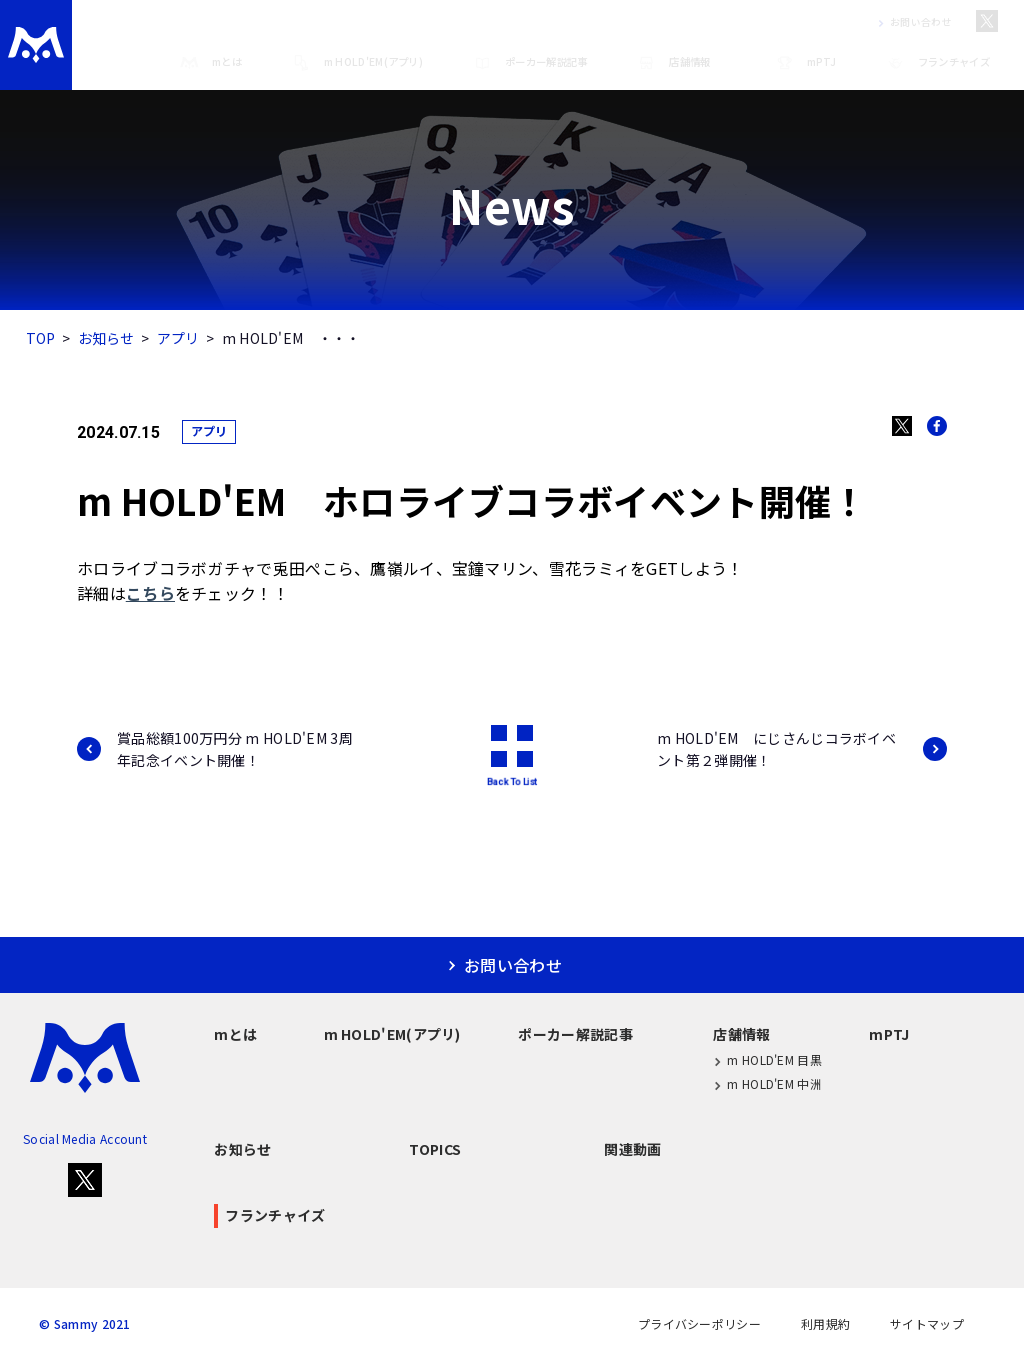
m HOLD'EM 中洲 (767, 1084)
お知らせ (106, 338)
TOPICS (435, 1149)
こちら (150, 593)
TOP (41, 338)
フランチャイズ (938, 62)
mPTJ (805, 62)
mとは (211, 62)
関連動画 (632, 1149)
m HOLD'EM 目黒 (767, 1060)
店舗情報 (673, 62)
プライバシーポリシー (699, 1324)
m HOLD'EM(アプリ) (357, 62)
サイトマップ (927, 1324)
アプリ (178, 338)
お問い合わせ (911, 23)
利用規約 (825, 1324)
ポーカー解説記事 (530, 62)
